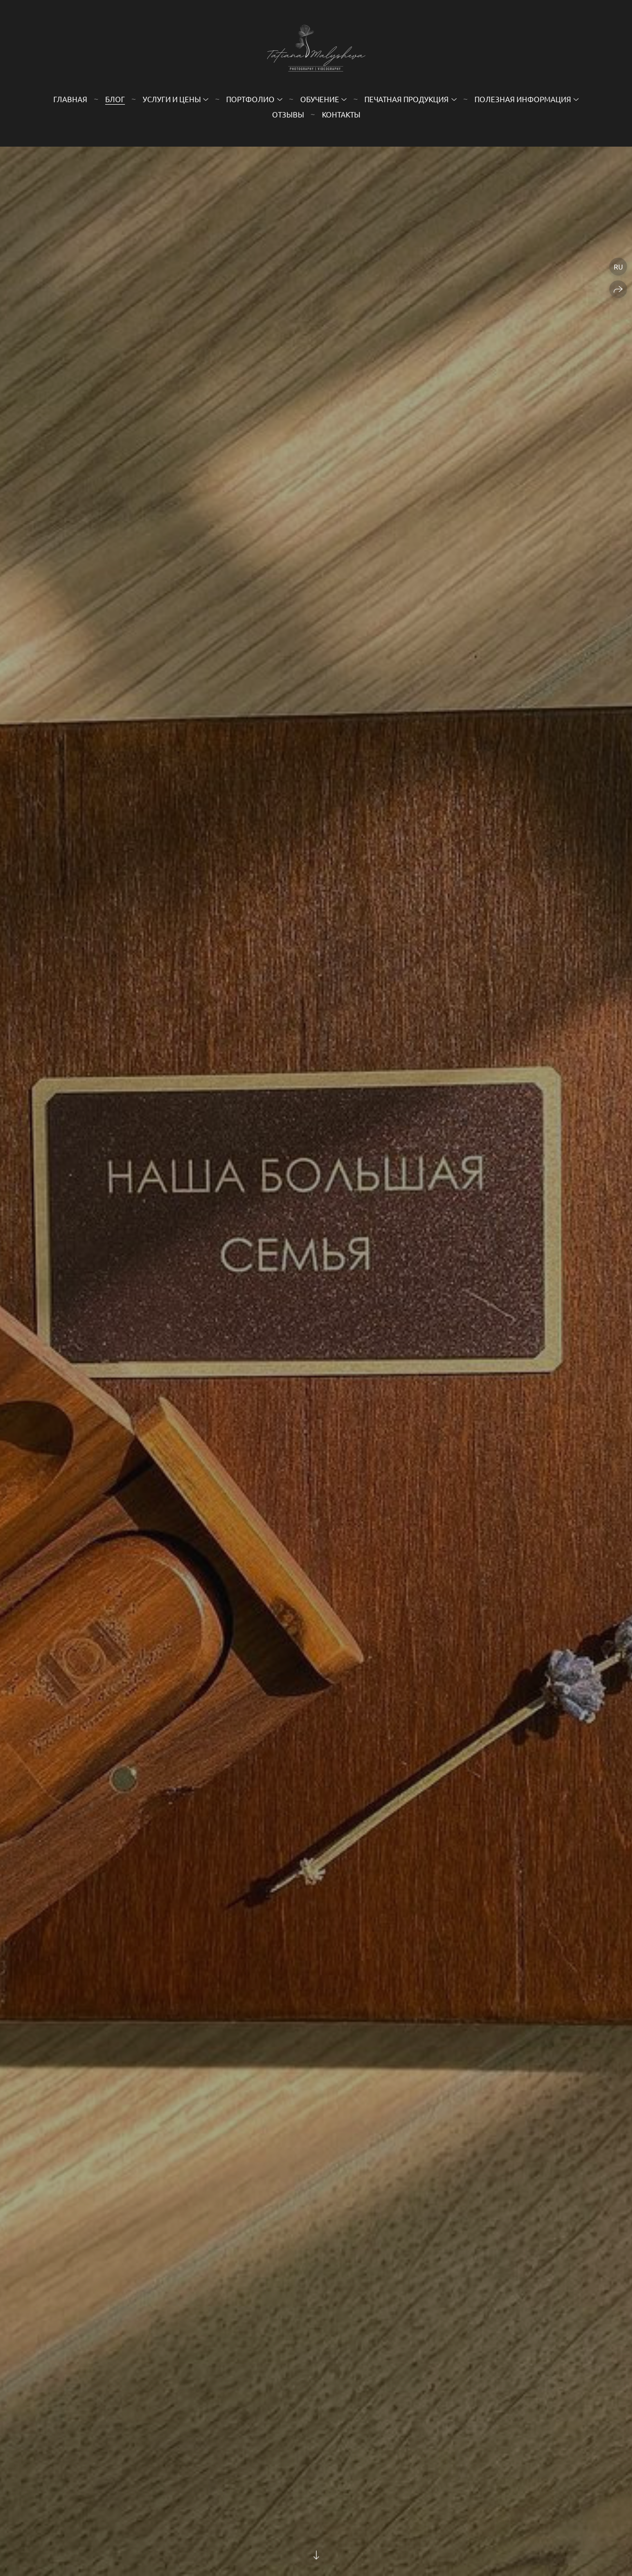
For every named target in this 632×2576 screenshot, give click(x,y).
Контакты (341, 114)
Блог (115, 99)
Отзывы (288, 114)
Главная (70, 99)
